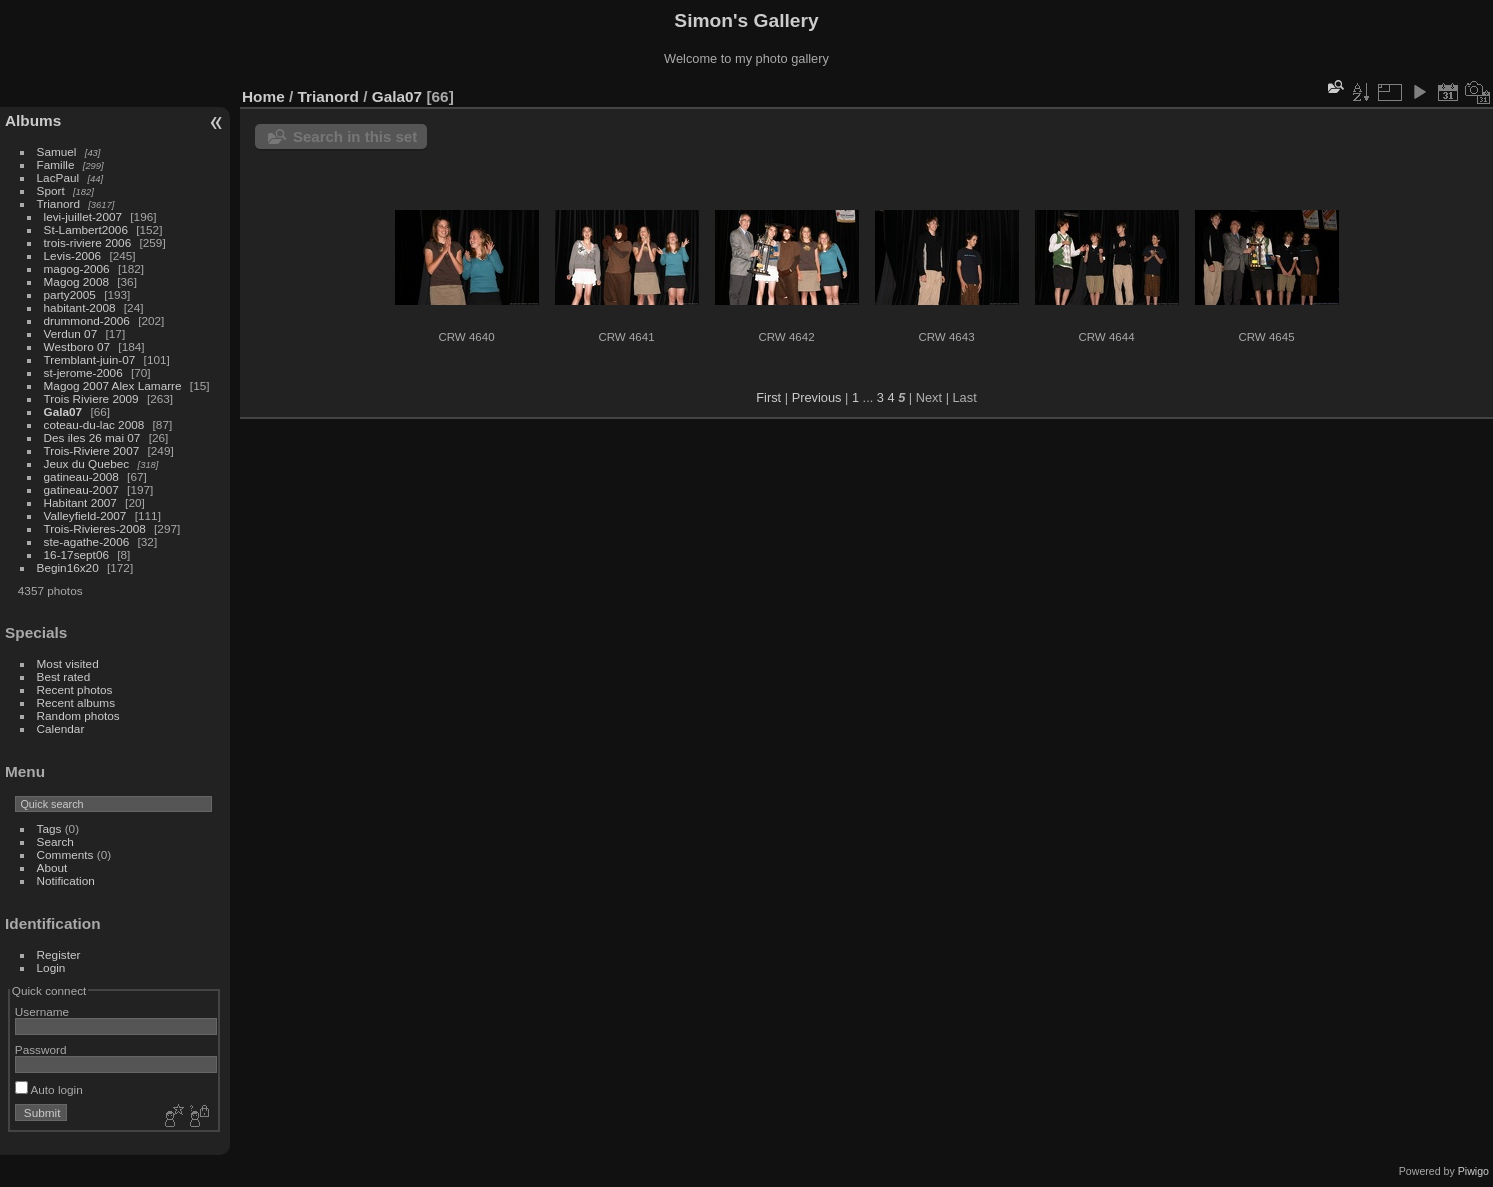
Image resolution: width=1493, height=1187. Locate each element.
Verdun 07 (71, 333)
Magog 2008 (76, 281)
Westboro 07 (77, 346)
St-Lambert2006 (86, 229)
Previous (817, 397)
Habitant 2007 (80, 502)
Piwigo (1473, 1171)
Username (42, 1011)
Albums (33, 120)
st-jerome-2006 (83, 372)
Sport (51, 190)
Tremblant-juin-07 (90, 359)
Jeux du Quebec (87, 463)
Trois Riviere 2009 (91, 398)
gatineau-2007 (81, 489)
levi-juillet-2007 (83, 216)
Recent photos (75, 689)
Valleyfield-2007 (85, 515)
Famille (56, 164)
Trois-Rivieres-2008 (95, 528)
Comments (65, 854)
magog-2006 (77, 268)
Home (263, 96)
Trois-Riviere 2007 (92, 450)
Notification (66, 880)
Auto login (49, 1089)
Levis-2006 (73, 255)
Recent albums (76, 702)
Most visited (68, 663)
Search (55, 841)
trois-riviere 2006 (88, 242)
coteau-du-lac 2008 (94, 424)
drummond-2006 (87, 320)
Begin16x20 (68, 567)
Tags (49, 828)
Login (51, 967)
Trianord (58, 203)
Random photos (78, 715)
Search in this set (355, 136)
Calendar (61, 728)
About (52, 867)
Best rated (64, 676)
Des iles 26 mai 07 (92, 437)
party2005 (70, 294)
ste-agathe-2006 (87, 541)
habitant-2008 (80, 307)
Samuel (57, 151)
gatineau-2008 (81, 476)
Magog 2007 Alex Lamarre (113, 385)
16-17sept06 (76, 554)
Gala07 (63, 411)
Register (59, 954)
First (768, 397)
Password (41, 1049)
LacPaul (58, 177)
